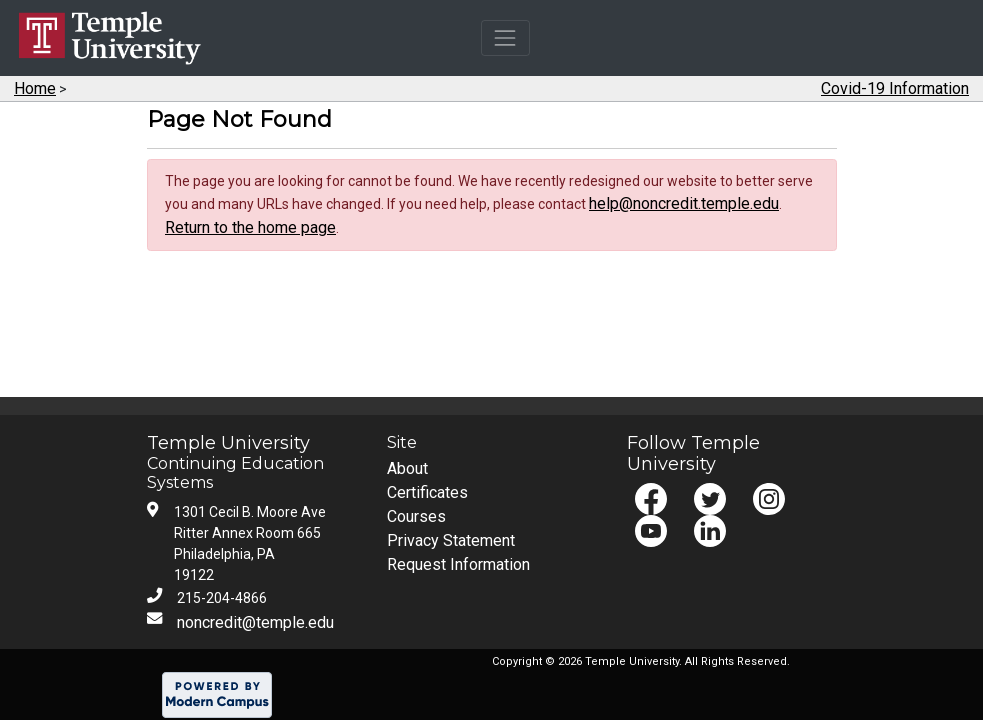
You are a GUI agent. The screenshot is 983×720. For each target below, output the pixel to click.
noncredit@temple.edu (255, 622)
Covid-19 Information (895, 88)
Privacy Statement (451, 540)
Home (35, 88)
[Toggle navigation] (505, 37)
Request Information (458, 564)
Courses (416, 516)
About (407, 468)
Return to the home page (250, 227)
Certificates (427, 492)
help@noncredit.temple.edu (684, 203)
